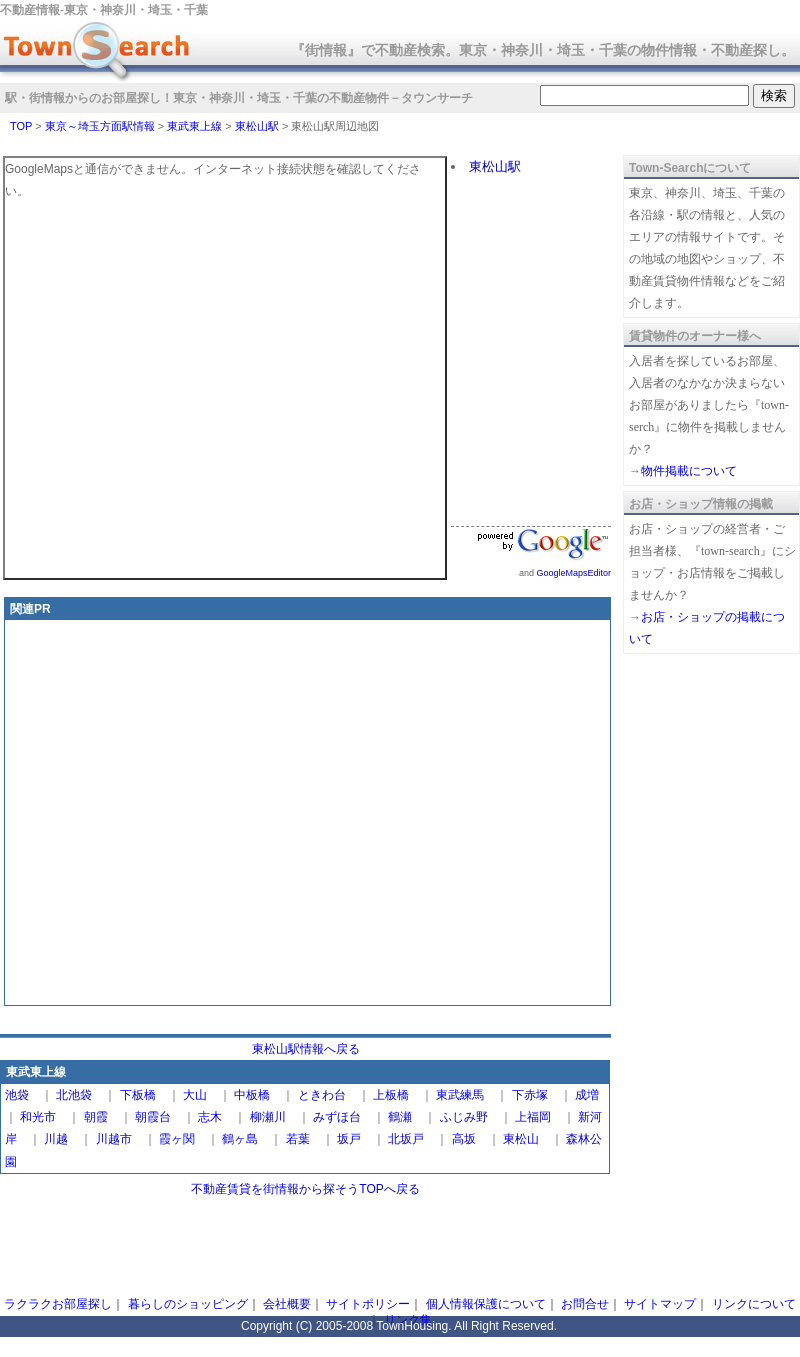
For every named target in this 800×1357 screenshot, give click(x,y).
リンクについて (754, 1304)
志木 (210, 1117)
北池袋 (74, 1095)
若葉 (298, 1139)
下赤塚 (530, 1095)
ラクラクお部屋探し (58, 1304)
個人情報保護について (486, 1304)
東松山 (521, 1139)
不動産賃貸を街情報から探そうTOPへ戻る (305, 1189)
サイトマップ (660, 1304)
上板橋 (391, 1095)
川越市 (114, 1139)
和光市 (38, 1117)
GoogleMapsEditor (573, 573)
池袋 (17, 1095)
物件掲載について (689, 471)
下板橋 (138, 1095)
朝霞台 (153, 1117)
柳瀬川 (268, 1117)
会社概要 (287, 1304)
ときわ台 (322, 1095)
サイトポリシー (368, 1304)
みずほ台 (337, 1117)
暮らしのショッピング (188, 1304)
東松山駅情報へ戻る (306, 1049)
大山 (195, 1095)
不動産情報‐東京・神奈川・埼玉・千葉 (104, 10)
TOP (21, 126)
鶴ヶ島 (240, 1139)
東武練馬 (460, 1095)
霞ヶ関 (177, 1139)
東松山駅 (257, 126)
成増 (587, 1095)
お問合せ (585, 1304)
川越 (56, 1139)
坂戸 (349, 1139)
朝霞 (96, 1117)
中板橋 (252, 1095)
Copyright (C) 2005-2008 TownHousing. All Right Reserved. (399, 1326)
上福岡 (533, 1117)
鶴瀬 (400, 1117)
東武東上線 (194, 126)
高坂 (464, 1139)
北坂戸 (406, 1139)
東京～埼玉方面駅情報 (100, 126)
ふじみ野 (464, 1117)
